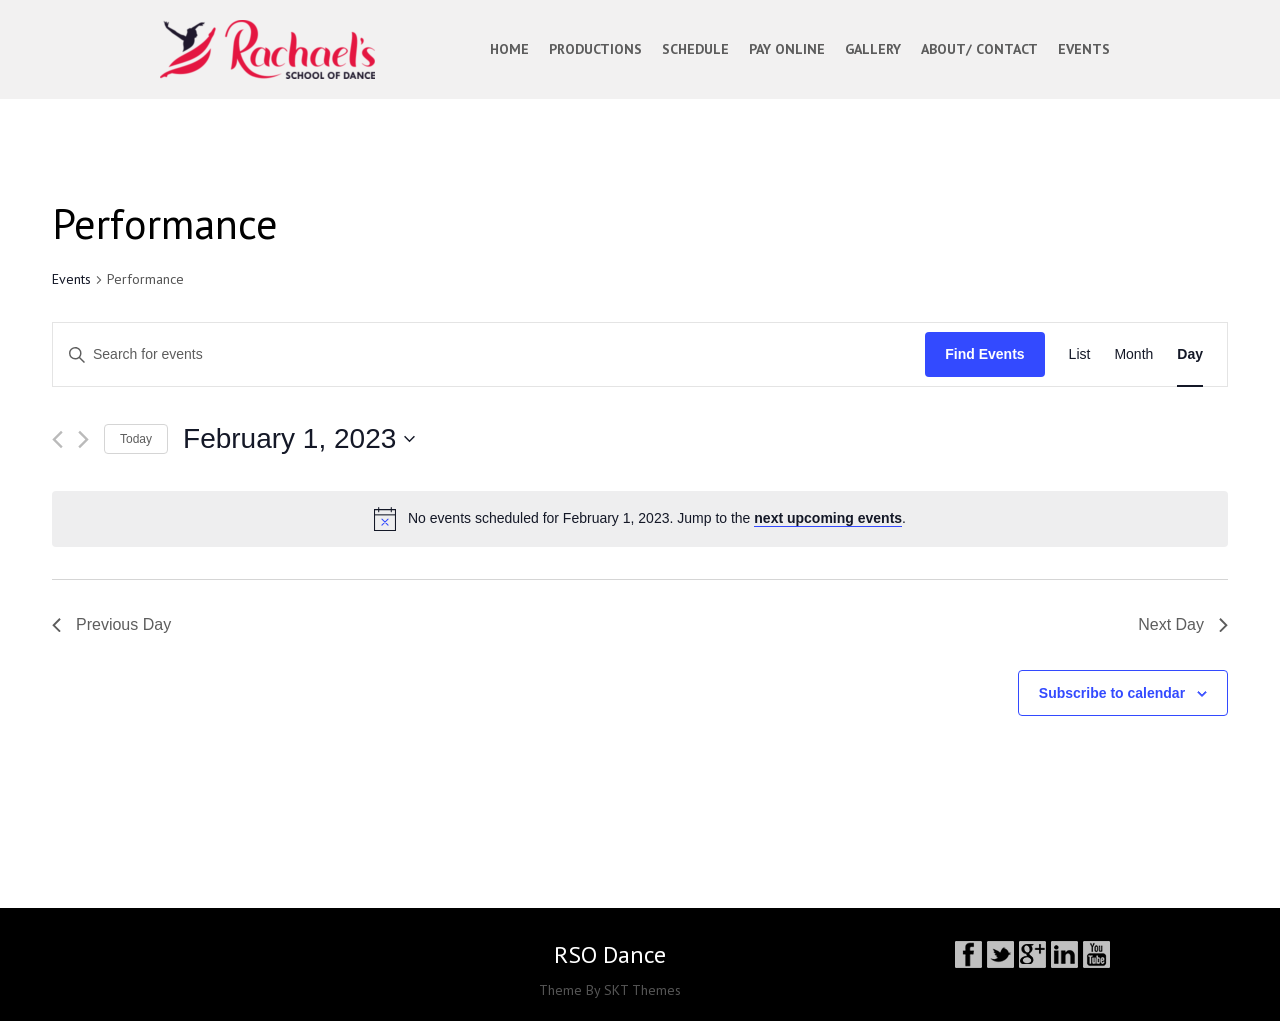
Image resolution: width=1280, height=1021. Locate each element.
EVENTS (1084, 49)
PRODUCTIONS (595, 49)
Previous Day (111, 624)
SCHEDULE (695, 49)
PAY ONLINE (787, 49)
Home (509, 49)
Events (71, 279)
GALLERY (873, 49)
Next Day (1183, 624)
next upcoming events (828, 518)
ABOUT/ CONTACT (979, 49)
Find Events (984, 354)
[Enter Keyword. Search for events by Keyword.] (489, 354)
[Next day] (83, 439)
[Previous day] (57, 439)
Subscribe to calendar (1112, 693)
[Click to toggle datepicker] (299, 439)
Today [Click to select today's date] (136, 439)
